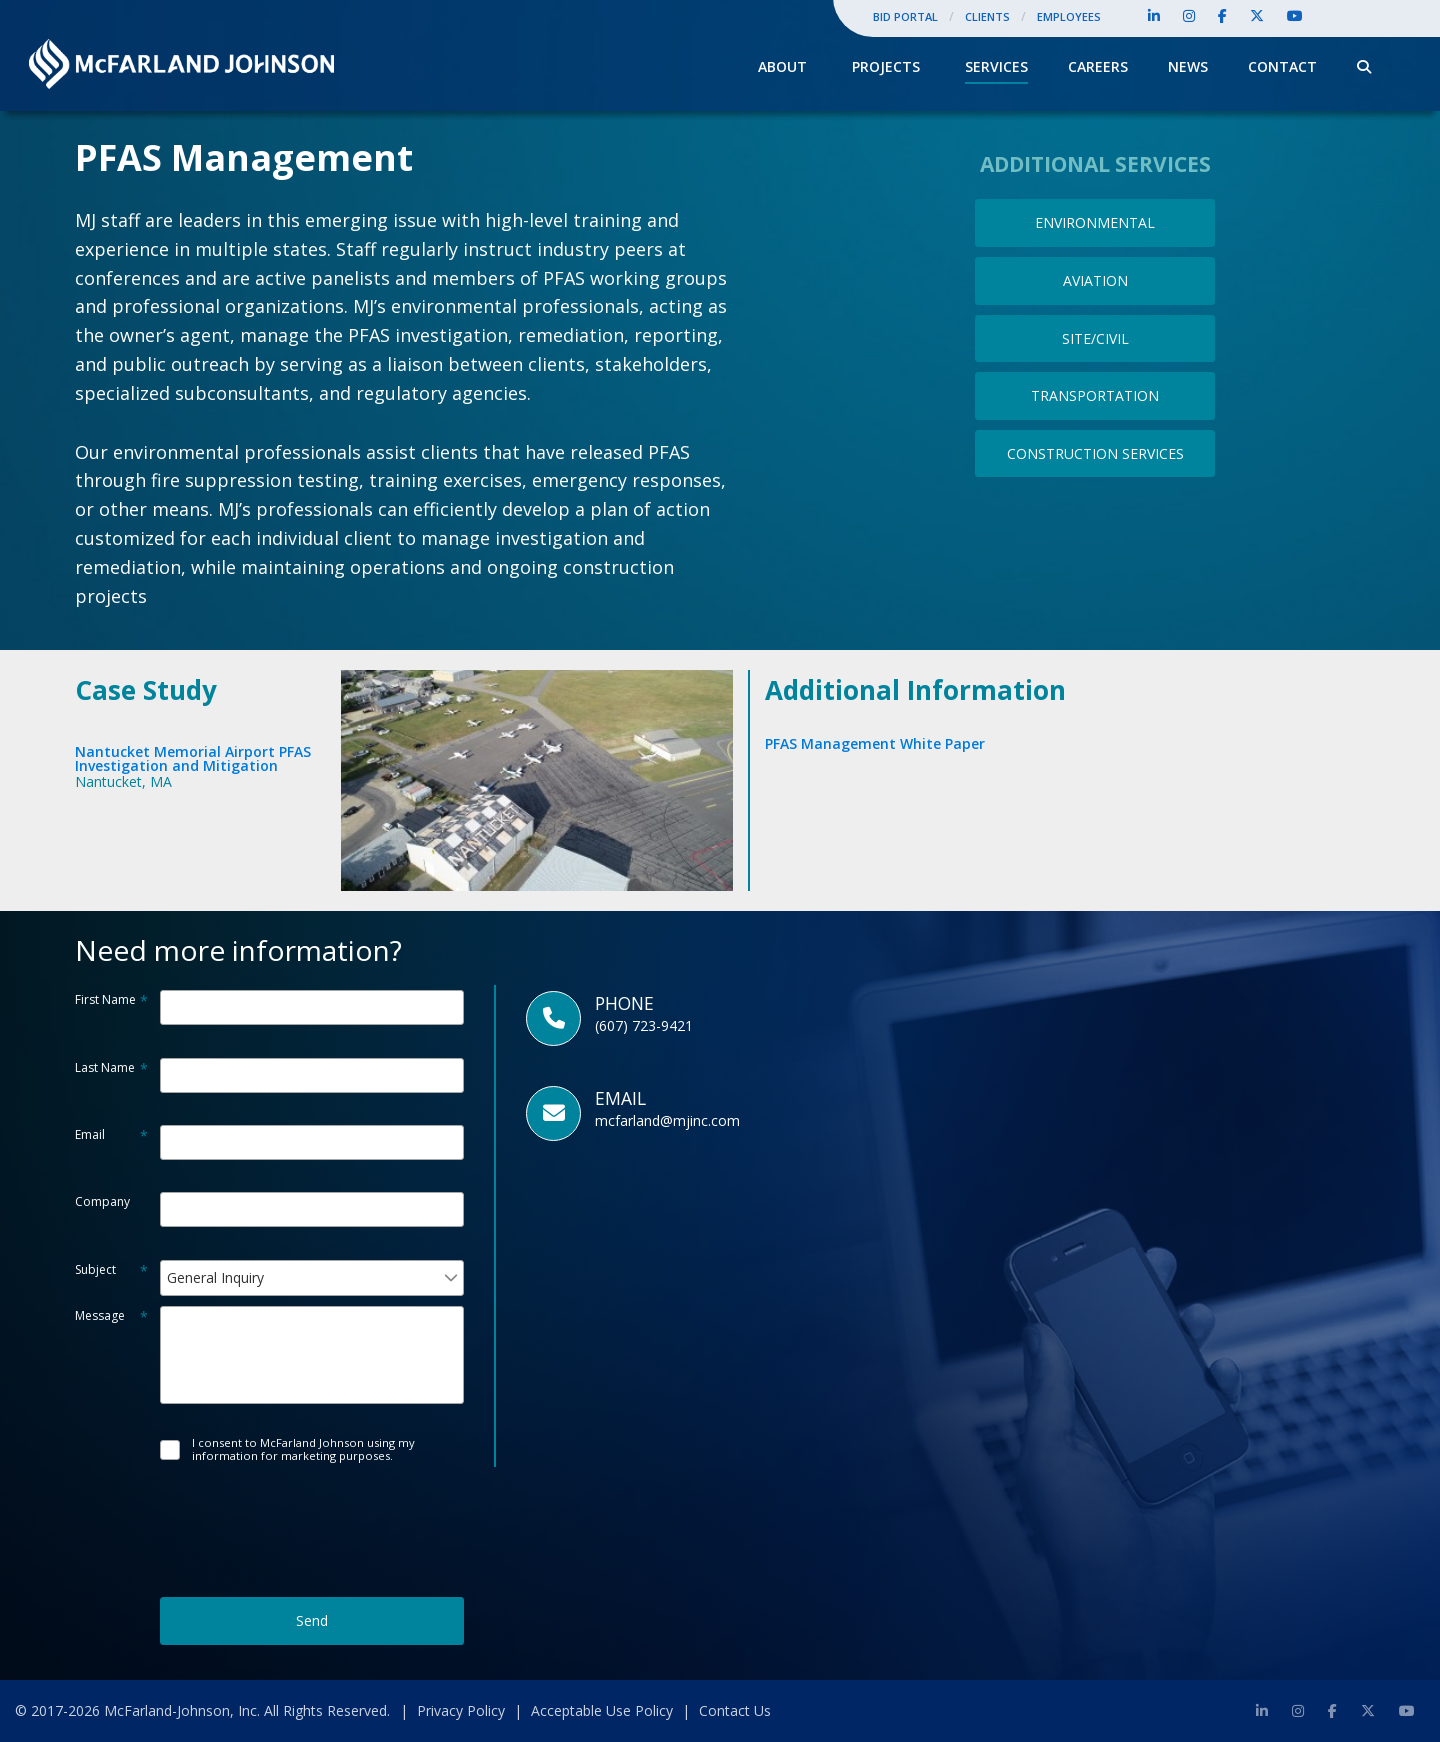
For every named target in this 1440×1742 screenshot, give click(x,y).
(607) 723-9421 (644, 1025)
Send (312, 1620)
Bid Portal (905, 16)
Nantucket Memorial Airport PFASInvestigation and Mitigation (193, 758)
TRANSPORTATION (1095, 395)
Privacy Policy (461, 1710)
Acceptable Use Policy (602, 1710)
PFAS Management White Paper (875, 743)
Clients (987, 16)
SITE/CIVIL (1095, 338)
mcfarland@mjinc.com (667, 1120)
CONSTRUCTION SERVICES (1095, 453)
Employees (1069, 16)
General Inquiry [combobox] (215, 1277)
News (1188, 66)
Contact (1282, 66)
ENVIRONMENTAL (1095, 222)
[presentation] (312, 1511)
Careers (1098, 66)
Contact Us (735, 1710)
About (782, 66)
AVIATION (1095, 280)
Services (996, 66)
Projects (886, 66)
